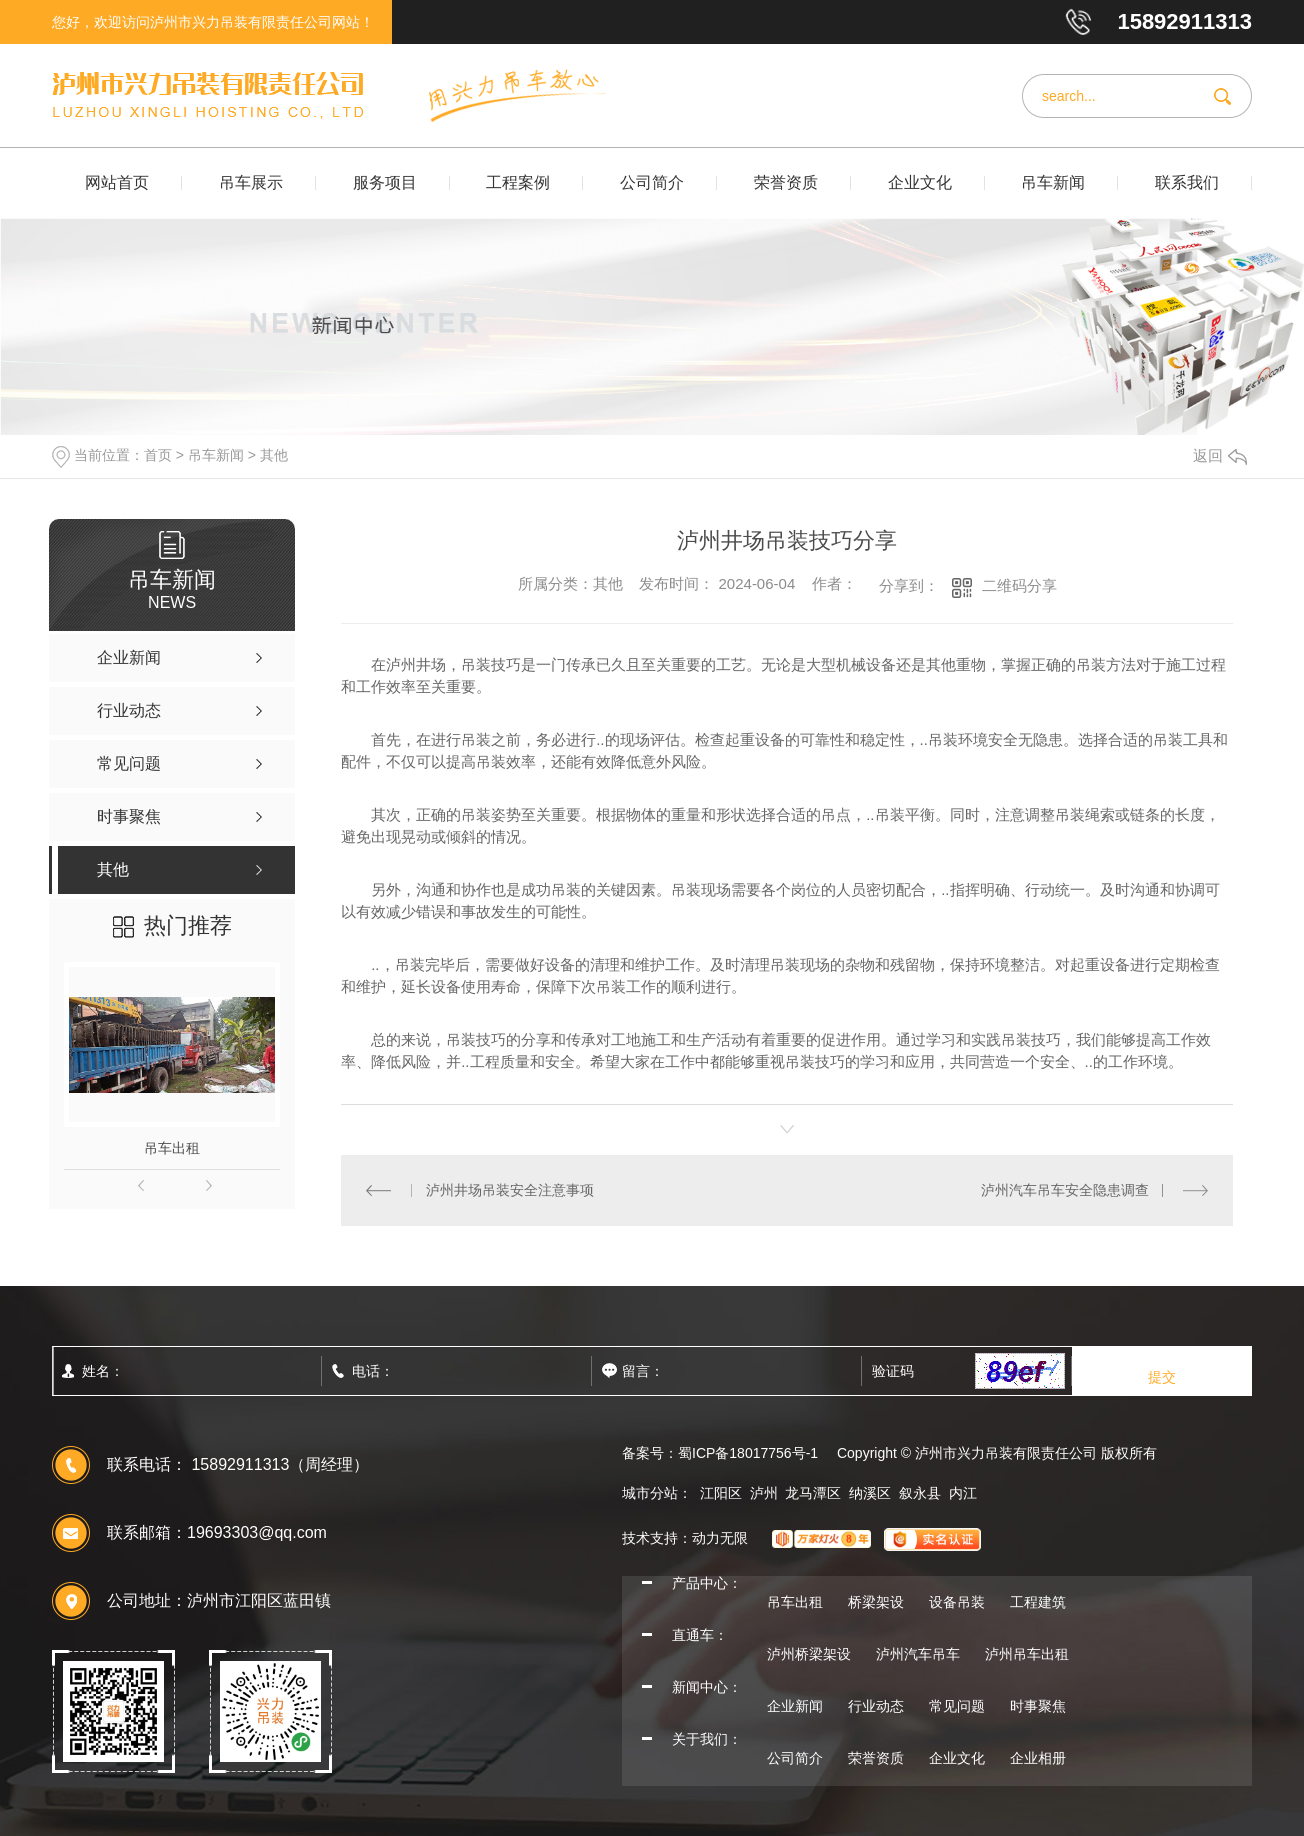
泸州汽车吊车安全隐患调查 (1065, 1190)
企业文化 (920, 182)
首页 (158, 455)
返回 (1220, 455)
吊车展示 (251, 182)
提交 (1162, 1377)
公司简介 (652, 182)
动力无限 (720, 1538)
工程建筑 (1038, 1602)
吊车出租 (172, 1148)
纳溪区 (870, 1493)
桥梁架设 (876, 1602)
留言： (687, 1371)
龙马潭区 (813, 1493)
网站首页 (117, 182)
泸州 (764, 1493)
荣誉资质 (786, 182)
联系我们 (1187, 182)
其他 (274, 455)
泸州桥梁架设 (809, 1654)
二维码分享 (1019, 585)
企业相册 (1038, 1758)
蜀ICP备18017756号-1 (748, 1453)
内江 (963, 1493)
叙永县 (920, 1493)
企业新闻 (795, 1706)
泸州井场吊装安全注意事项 (510, 1190)
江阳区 (721, 1493)
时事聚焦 (1038, 1706)
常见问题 (957, 1706)
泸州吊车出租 (1027, 1654)
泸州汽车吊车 (918, 1654)
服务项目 (385, 182)
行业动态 (876, 1706)
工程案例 (518, 182)
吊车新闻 (1053, 182)
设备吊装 (957, 1602)
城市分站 (650, 1493)
